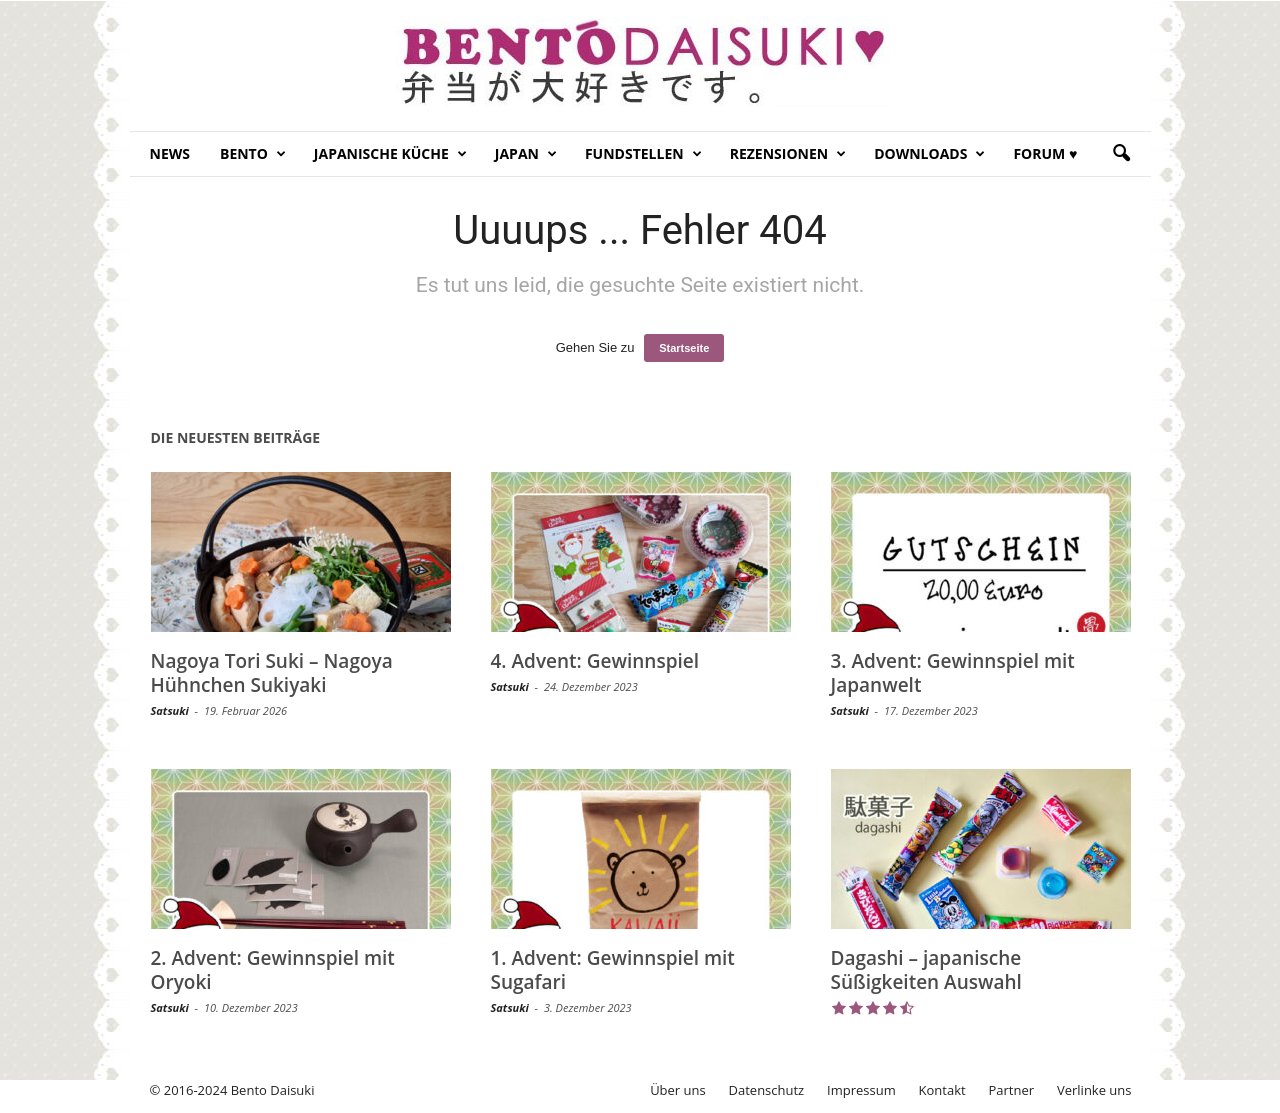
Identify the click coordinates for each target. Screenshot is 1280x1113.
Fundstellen (643, 154)
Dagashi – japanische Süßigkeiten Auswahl (926, 970)
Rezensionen (788, 154)
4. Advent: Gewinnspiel (595, 661)
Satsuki (170, 710)
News (170, 153)
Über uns (678, 1090)
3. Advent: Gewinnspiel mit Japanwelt (953, 673)
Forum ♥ (1045, 153)
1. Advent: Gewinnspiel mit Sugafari (613, 970)
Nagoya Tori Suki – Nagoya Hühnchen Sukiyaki (272, 673)
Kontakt (942, 1090)
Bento (253, 154)
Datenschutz (767, 1090)
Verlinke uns (1094, 1090)
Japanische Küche (390, 154)
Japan (526, 154)
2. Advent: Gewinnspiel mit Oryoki (273, 970)
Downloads (929, 154)
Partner (1012, 1090)
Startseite (684, 348)
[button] (1121, 154)
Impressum (861, 1090)
